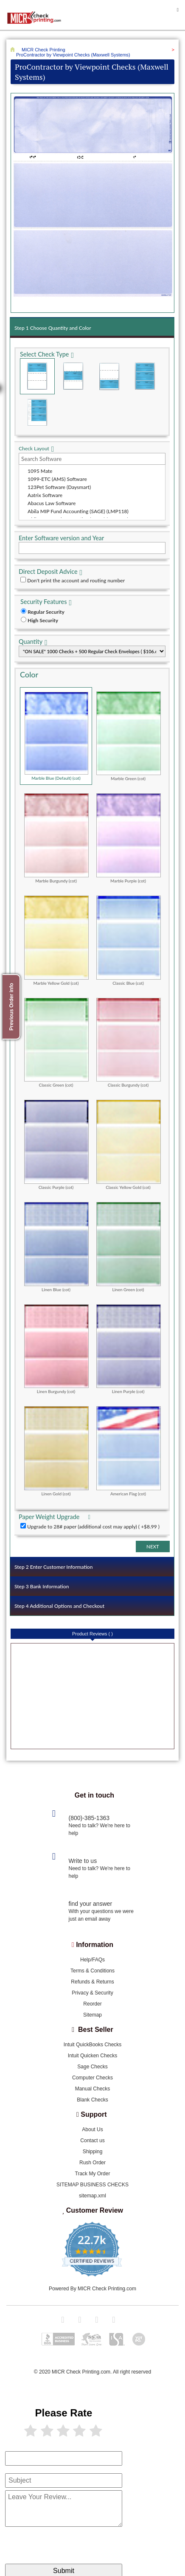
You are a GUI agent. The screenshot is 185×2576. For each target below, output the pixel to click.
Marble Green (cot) (128, 736)
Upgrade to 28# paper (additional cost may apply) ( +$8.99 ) (93, 1526)
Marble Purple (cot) (128, 838)
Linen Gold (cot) (56, 1451)
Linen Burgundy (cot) (56, 1349)
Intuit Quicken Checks (93, 2056)
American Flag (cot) (128, 1451)
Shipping (93, 2152)
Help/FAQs (92, 1960)
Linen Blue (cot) (56, 1247)
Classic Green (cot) (56, 1042)
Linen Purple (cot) (128, 1349)
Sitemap (92, 2015)
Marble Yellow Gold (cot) (56, 940)
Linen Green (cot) (128, 1247)
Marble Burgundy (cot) (56, 838)
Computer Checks (92, 2078)
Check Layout (34, 448)
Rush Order (92, 2163)
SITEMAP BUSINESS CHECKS (92, 2185)
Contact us (92, 2140)
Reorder (92, 2004)
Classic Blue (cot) (128, 940)
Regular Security (46, 612)
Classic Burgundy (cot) (128, 1042)
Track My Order (92, 2174)
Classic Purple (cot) (56, 1144)
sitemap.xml (92, 2196)
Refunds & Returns (92, 1982)
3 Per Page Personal (37, 412)
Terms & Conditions (92, 1971)
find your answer (90, 1903)
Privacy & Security (92, 1993)
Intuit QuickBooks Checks (93, 2045)
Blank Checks (92, 2100)
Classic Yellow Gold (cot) (128, 1144)
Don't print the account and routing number (76, 580)
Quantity (30, 641)
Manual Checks (92, 2089)
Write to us (83, 1860)
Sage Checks (92, 2067)
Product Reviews (92, 1633)
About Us (92, 2129)
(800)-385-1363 (89, 1818)
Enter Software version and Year (61, 538)
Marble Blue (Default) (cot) (56, 736)
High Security (43, 620)
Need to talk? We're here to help (99, 1829)
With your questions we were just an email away (101, 1915)
